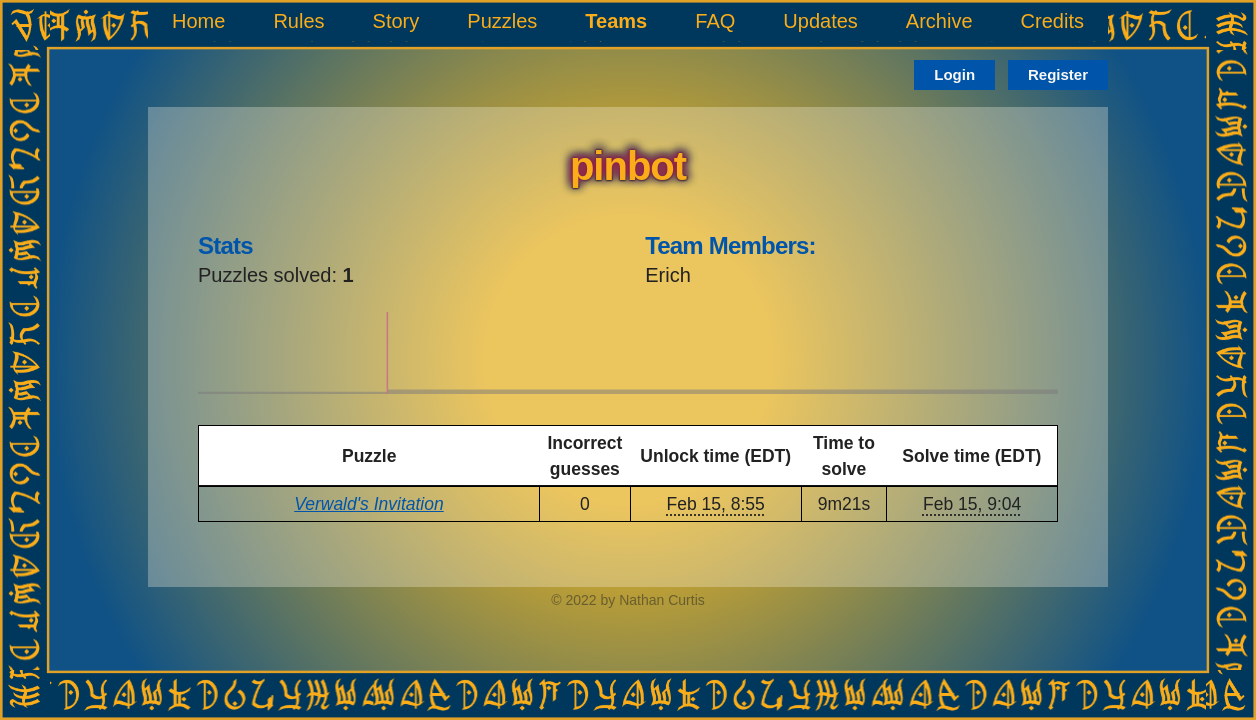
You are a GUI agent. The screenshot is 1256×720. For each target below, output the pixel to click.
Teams (616, 21)
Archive (939, 21)
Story (396, 21)
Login (954, 74)
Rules (298, 21)
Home (198, 21)
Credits (1052, 21)
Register (1058, 74)
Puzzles (502, 21)
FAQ (715, 21)
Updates (820, 21)
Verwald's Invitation (369, 504)
